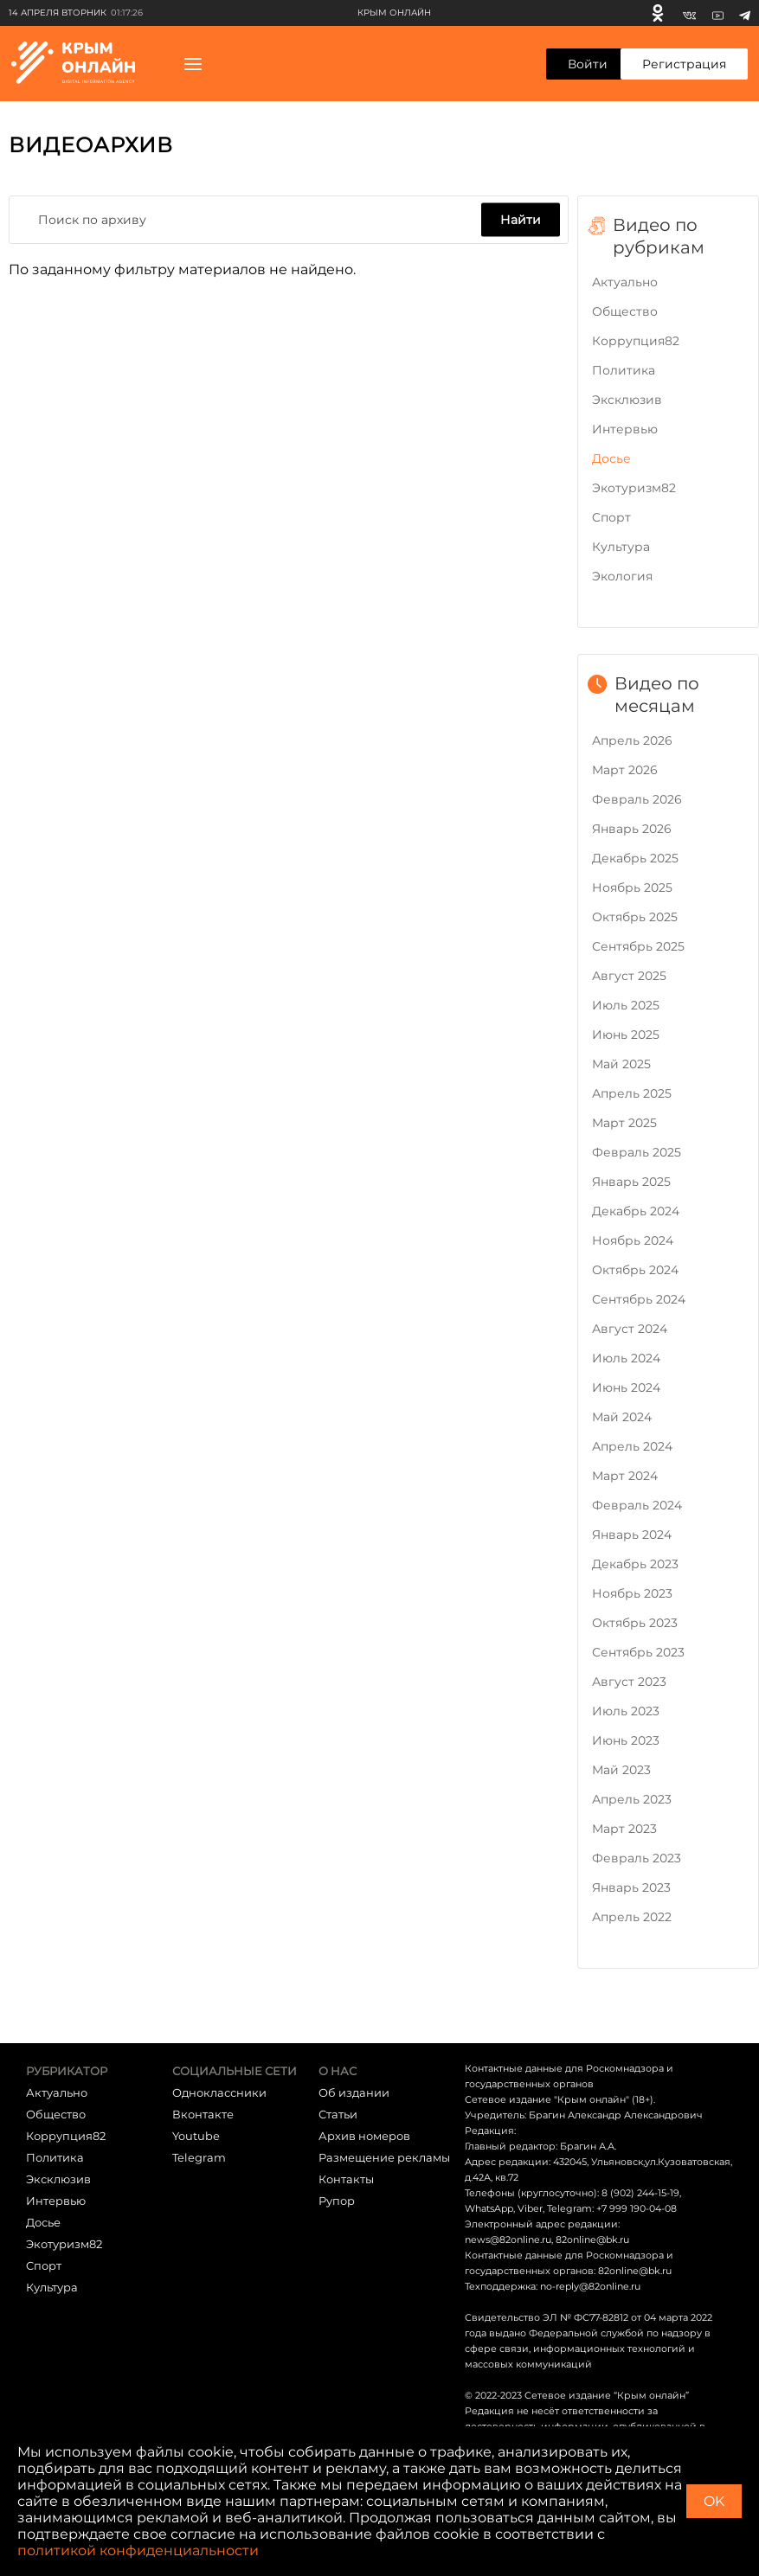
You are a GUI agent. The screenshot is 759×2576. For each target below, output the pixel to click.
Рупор (336, 2201)
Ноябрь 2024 (632, 1240)
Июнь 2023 (625, 1740)
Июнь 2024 (626, 1387)
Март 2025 (624, 1123)
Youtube (196, 2136)
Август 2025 (629, 976)
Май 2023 (621, 1770)
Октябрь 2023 (635, 1623)
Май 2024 (622, 1417)
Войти (588, 64)
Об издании (353, 2092)
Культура (621, 546)
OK (714, 2501)
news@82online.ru (508, 2239)
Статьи (337, 2114)
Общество (625, 311)
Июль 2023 (625, 1711)
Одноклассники (219, 2092)
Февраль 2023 (636, 1858)
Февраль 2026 (637, 799)
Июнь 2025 (625, 1034)
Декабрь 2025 (635, 858)
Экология (622, 576)
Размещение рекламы (384, 2157)
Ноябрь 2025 (632, 887)
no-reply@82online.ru (590, 2286)
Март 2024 (625, 1475)
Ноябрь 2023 (632, 1593)
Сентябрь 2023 (638, 1652)
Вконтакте (203, 2114)
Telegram (199, 2157)
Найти (520, 219)
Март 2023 (624, 1828)
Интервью (625, 429)
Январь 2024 (632, 1534)
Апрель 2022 (632, 1917)
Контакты (346, 2179)
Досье (611, 458)
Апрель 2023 (632, 1799)
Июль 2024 (626, 1358)
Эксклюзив (627, 399)
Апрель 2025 (632, 1093)
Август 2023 (629, 1681)
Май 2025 (621, 1064)
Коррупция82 (635, 341)
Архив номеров (364, 2136)
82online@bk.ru (592, 2239)
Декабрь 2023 (635, 1564)
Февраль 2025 (636, 1152)
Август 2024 (629, 1328)
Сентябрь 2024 (638, 1299)
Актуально (625, 282)
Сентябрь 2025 (638, 946)
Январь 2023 (631, 1887)
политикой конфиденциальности (138, 2550)
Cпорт (611, 517)
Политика (623, 370)
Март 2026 (625, 770)
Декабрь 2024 (635, 1211)
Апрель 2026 (632, 740)
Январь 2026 (632, 828)
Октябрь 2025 (635, 917)
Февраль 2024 (637, 1505)
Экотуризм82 (634, 488)
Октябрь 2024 (635, 1270)
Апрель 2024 (632, 1446)
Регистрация (684, 64)
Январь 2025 (631, 1181)
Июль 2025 (625, 1005)
